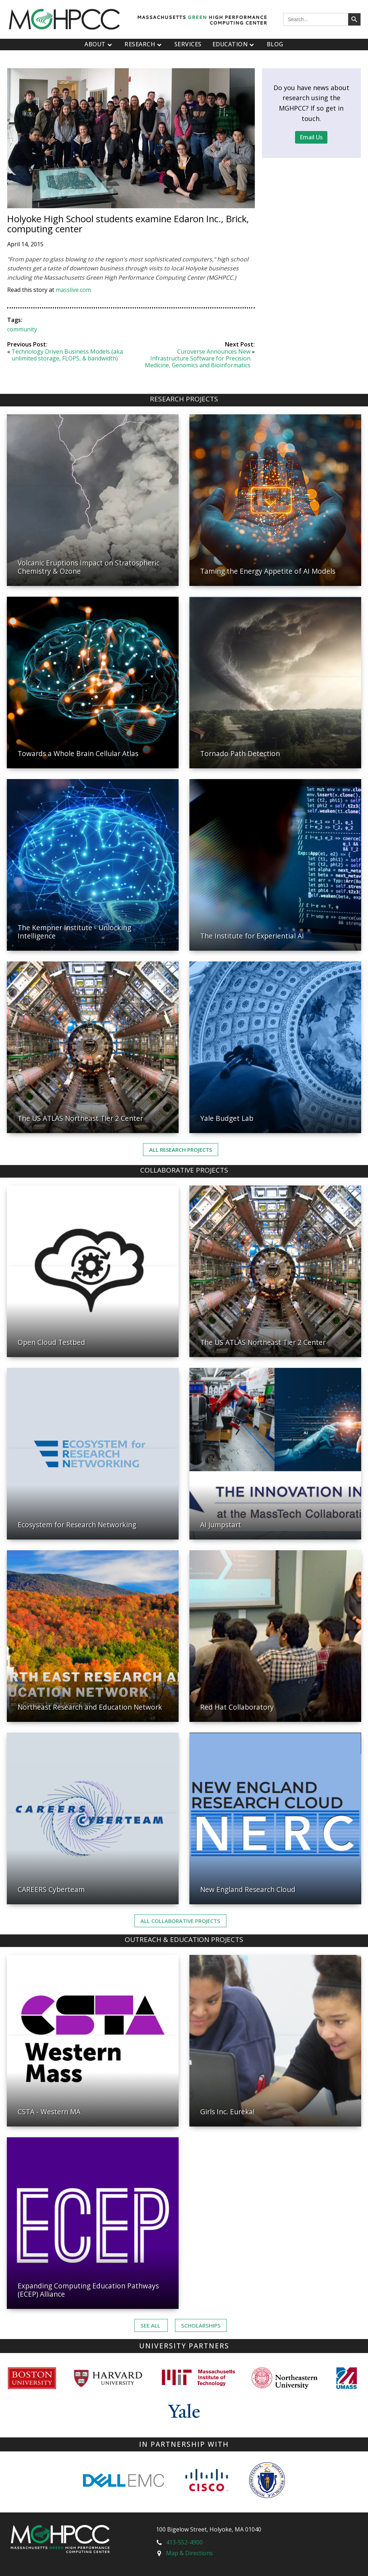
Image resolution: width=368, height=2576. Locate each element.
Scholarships (201, 2325)
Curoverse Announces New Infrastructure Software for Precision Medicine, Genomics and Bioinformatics (197, 358)
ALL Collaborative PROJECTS (180, 1920)
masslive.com (73, 290)
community (22, 329)
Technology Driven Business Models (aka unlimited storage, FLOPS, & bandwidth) (67, 355)
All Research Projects (180, 1149)
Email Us (311, 137)
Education (234, 44)
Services (188, 44)
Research (144, 44)
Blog (275, 44)
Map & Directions (189, 2553)
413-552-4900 (184, 2542)
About (99, 44)
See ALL (151, 2325)
